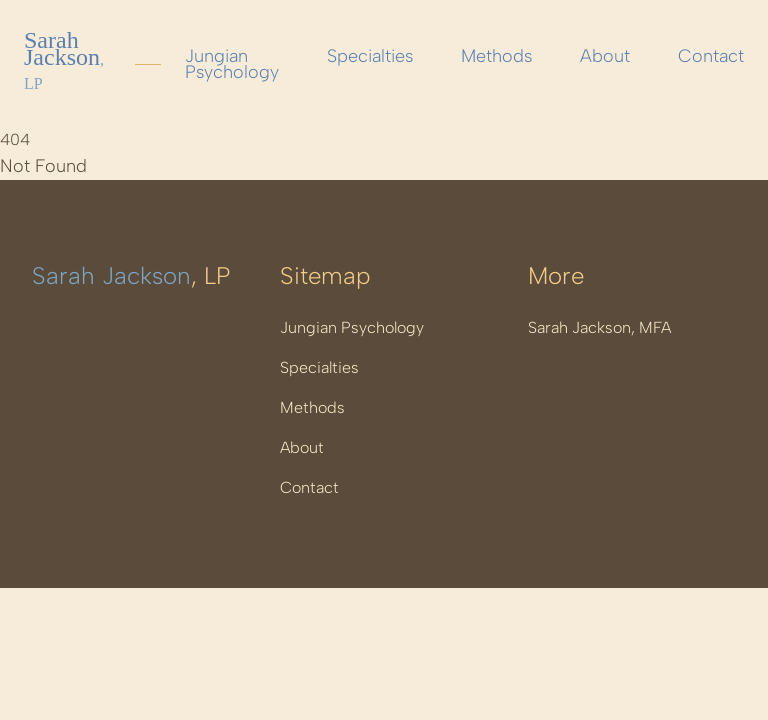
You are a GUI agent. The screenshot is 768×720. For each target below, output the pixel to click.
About (605, 56)
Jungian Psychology (232, 64)
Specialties (370, 56)
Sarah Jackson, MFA (599, 327)
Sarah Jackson (64, 59)
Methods (496, 56)
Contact (711, 56)
